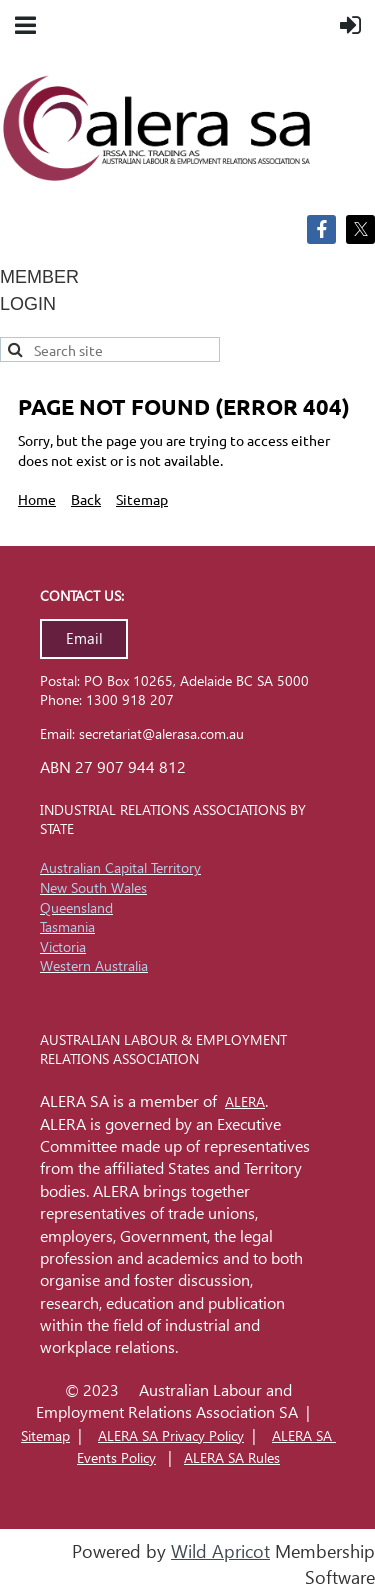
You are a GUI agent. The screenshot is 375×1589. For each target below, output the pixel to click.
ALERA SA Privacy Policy (171, 1435)
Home (37, 499)
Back (86, 499)
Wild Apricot (220, 1551)
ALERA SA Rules (232, 1457)
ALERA (245, 1101)
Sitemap (142, 499)
